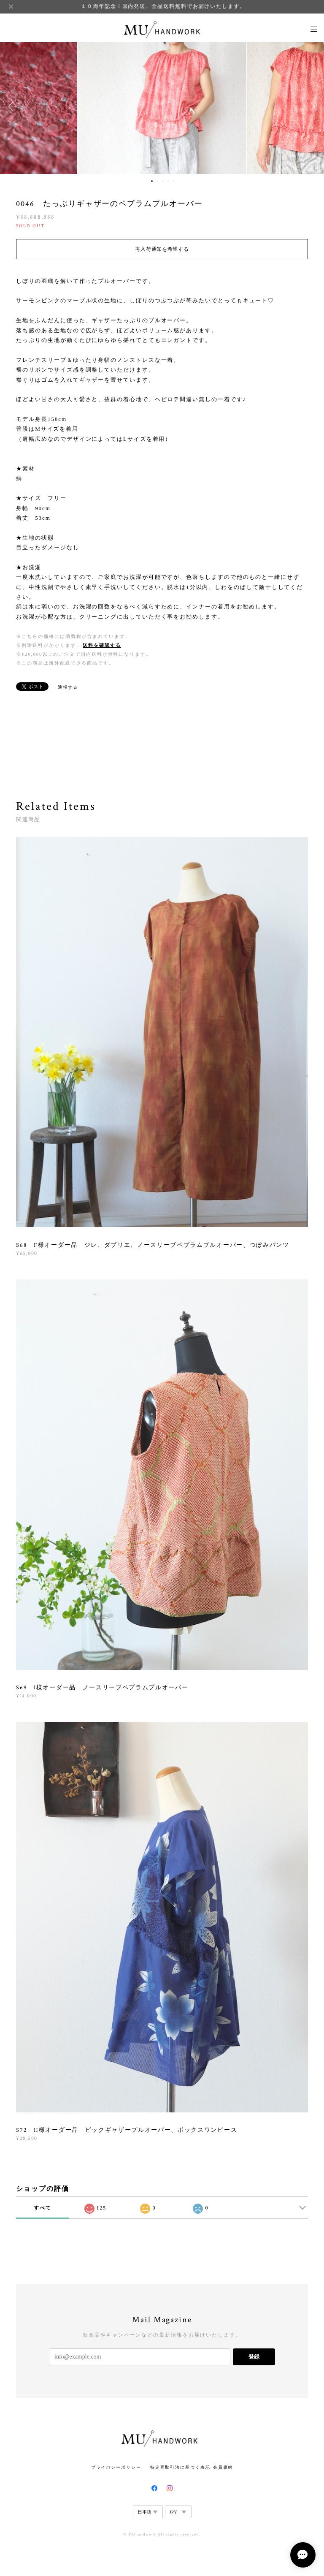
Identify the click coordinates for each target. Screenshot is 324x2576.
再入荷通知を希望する (162, 249)
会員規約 (223, 2467)
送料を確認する (102, 645)
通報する (68, 687)
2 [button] (157, 181)
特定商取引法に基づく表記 (180, 2467)
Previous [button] (12, 106)
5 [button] (174, 181)
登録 (253, 2356)
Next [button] (311, 106)
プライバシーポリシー (116, 2467)
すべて (42, 2208)
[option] (162, 106)
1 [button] (152, 181)
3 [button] (163, 181)
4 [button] (168, 181)
